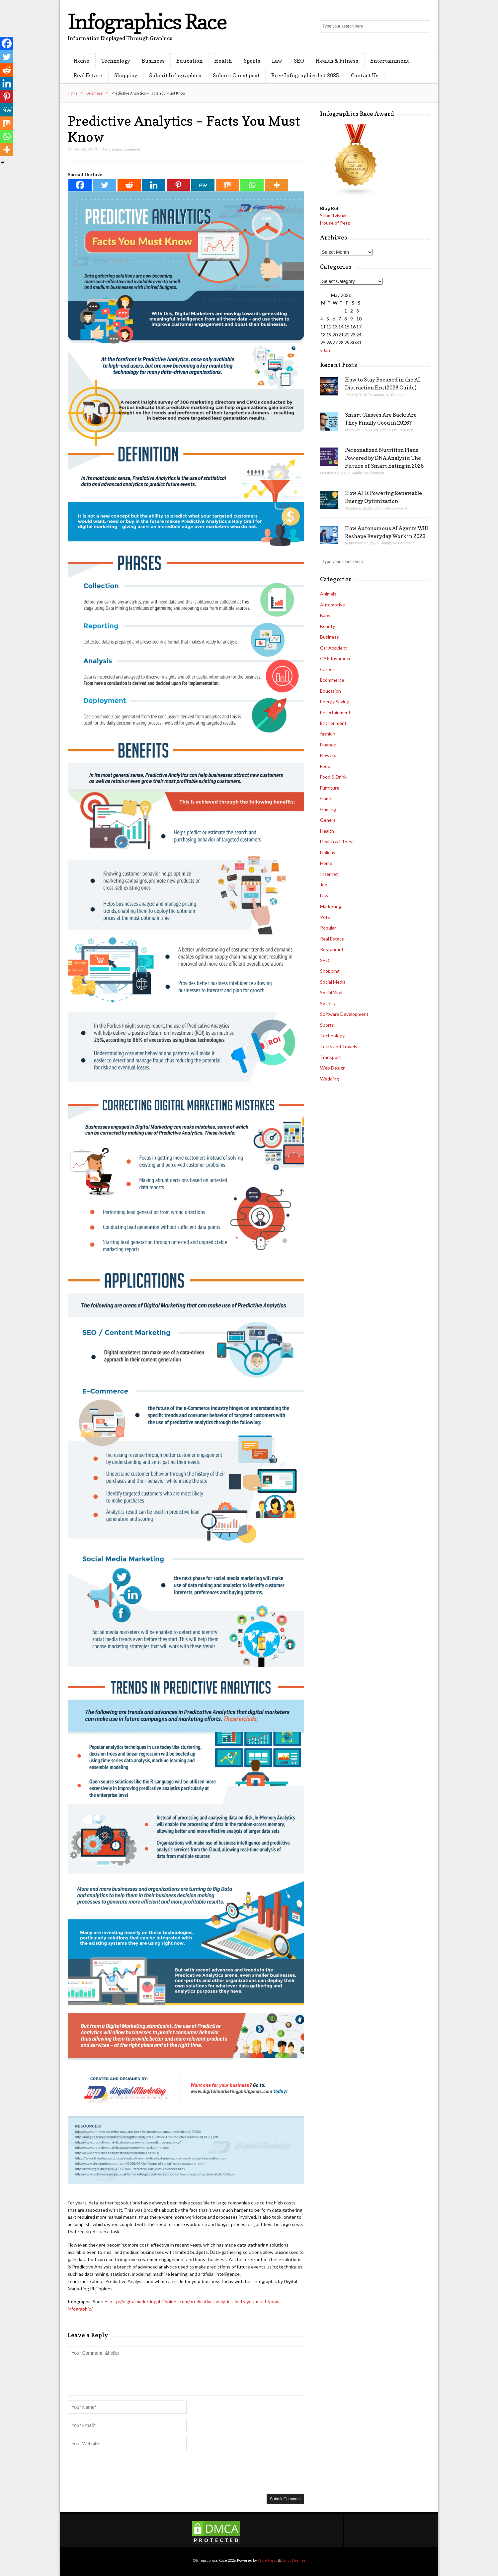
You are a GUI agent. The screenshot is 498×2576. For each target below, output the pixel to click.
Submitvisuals (334, 215)
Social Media (333, 982)
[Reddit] (129, 185)
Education (189, 60)
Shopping (125, 75)
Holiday (327, 852)
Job (323, 884)
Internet (329, 874)
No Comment (396, 394)
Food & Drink (333, 777)
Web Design (333, 1068)
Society (328, 1003)
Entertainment (389, 60)
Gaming (328, 809)
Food (325, 766)
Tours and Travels (338, 1046)
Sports (252, 60)
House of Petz (335, 223)
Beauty (327, 626)
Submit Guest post (236, 75)
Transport (330, 1057)
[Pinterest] (178, 185)
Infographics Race (147, 21)
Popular (328, 928)
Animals (328, 593)
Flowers (328, 755)
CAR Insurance (336, 658)
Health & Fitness (337, 60)
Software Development (344, 1014)
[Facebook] (80, 185)
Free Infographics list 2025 (305, 75)
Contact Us (364, 75)
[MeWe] (202, 185)
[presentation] (118, 2471)
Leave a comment (126, 149)
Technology (115, 60)
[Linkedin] (153, 185)
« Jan (325, 350)
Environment (333, 723)
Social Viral (331, 992)
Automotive (332, 604)
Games (327, 798)
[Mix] (227, 185)
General (328, 820)
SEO (299, 60)
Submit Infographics (175, 75)
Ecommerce (332, 680)
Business (153, 60)
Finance (328, 744)
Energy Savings (336, 701)
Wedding (329, 1078)
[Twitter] (104, 185)
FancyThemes (293, 2560)
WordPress (267, 2560)
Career (327, 669)
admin (105, 149)
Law (277, 60)
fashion (327, 733)
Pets (325, 917)
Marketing (330, 906)
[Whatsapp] (252, 185)
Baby (325, 615)
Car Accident (333, 648)
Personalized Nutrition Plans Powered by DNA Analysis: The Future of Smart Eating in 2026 (384, 458)
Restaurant (332, 949)
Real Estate (88, 75)
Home (81, 60)
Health (223, 60)
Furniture (329, 788)
